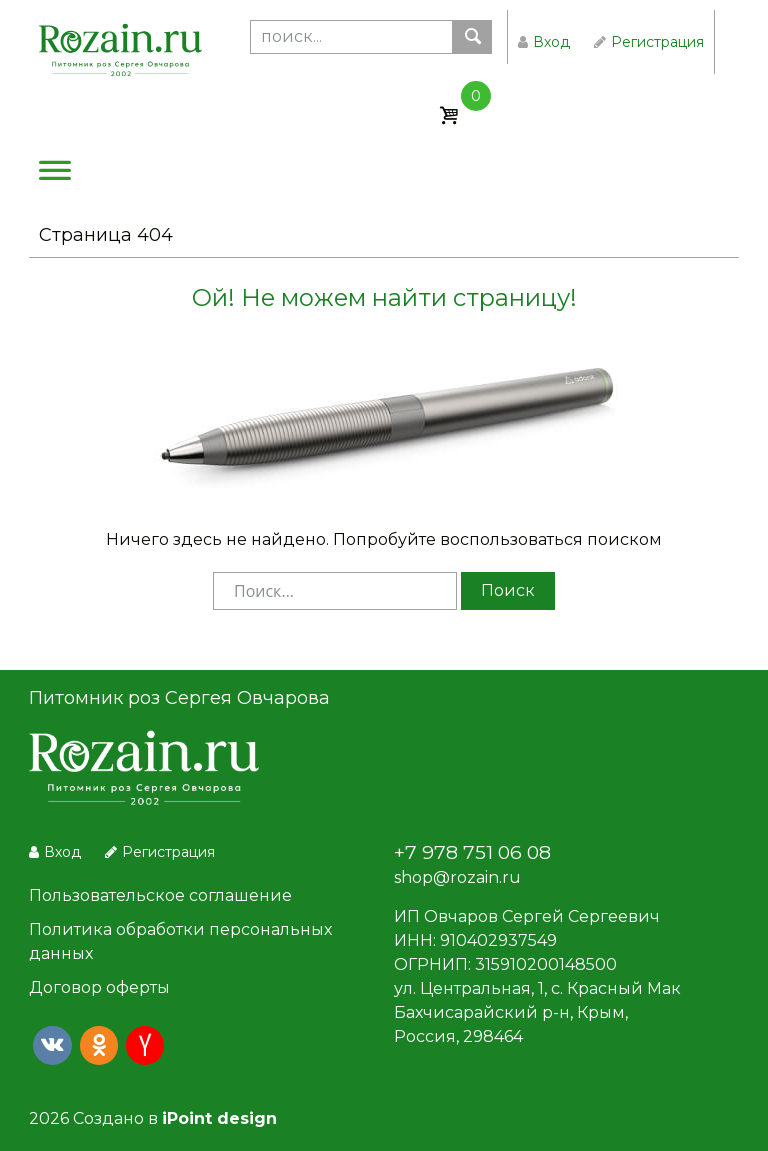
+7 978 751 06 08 (472, 852)
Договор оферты (99, 987)
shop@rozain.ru (457, 877)
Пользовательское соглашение (160, 895)
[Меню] (55, 175)
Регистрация (649, 42)
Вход (544, 42)
